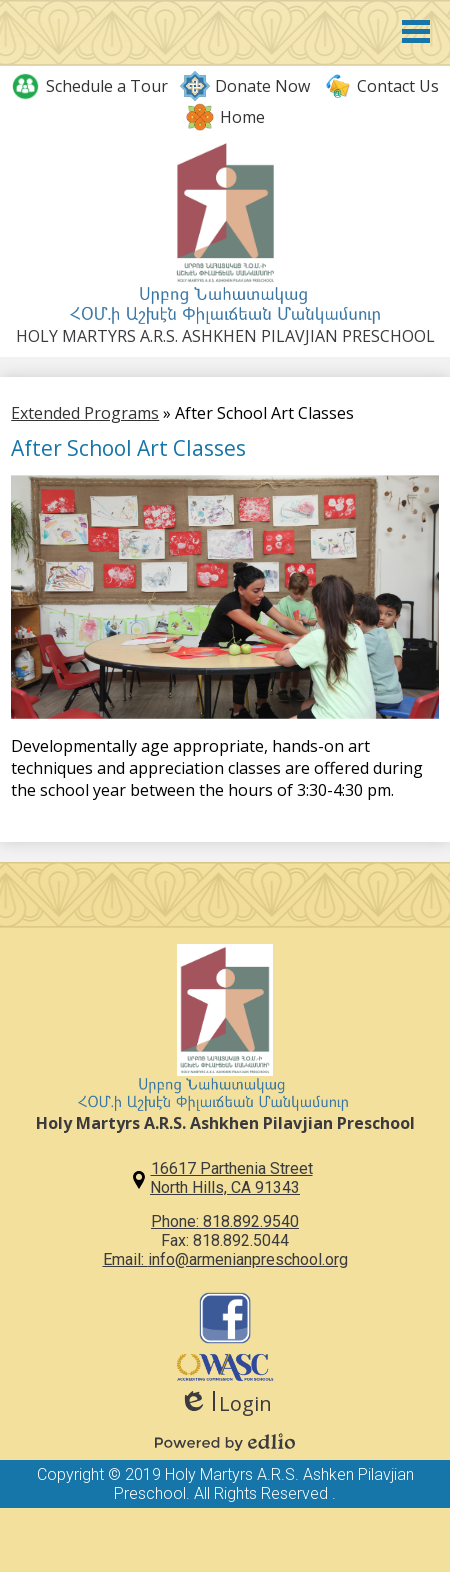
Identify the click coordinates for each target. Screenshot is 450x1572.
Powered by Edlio (225, 1442)
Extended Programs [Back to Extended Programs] (85, 413)
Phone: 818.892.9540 (225, 1221)
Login (225, 1403)
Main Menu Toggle (416, 31)
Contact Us (380, 86)
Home (225, 117)
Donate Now (245, 86)
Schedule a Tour (89, 86)
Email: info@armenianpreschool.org (225, 1259)
